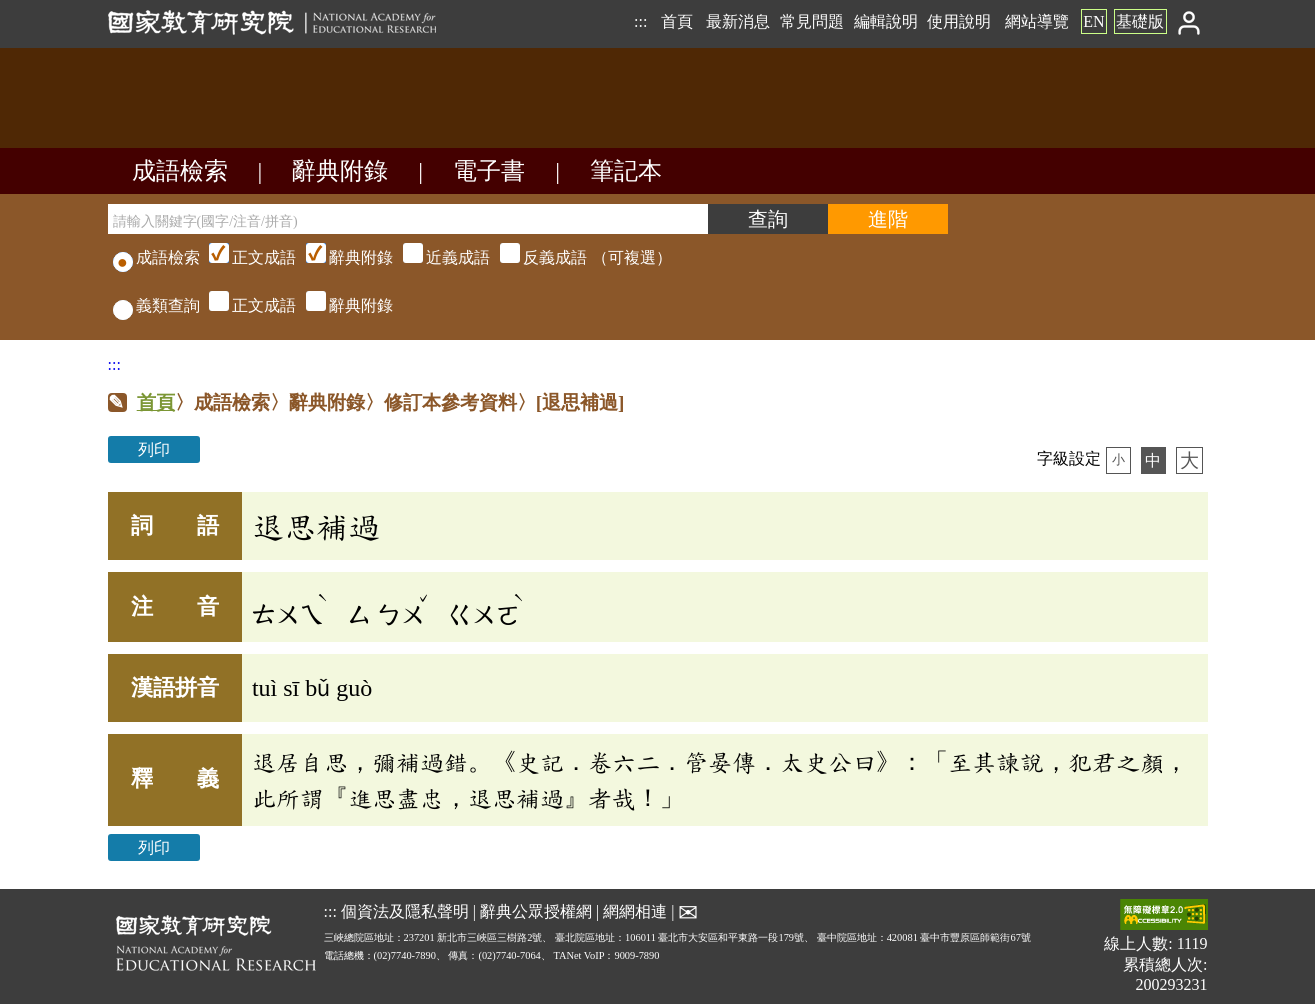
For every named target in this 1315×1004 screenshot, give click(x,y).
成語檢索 (180, 171)
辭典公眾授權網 (536, 910)
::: (640, 21)
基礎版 (1140, 21)
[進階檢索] (888, 219)
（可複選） (438, 257)
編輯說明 (886, 21)
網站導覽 (1037, 21)
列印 (154, 449)
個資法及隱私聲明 (405, 910)
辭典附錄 (340, 171)
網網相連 (635, 910)
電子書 (489, 171)
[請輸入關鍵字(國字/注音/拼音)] (408, 219)
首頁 (677, 21)
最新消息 (738, 21)
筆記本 (626, 171)
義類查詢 (156, 305)
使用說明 (959, 21)
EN (1093, 21)
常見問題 (812, 21)
